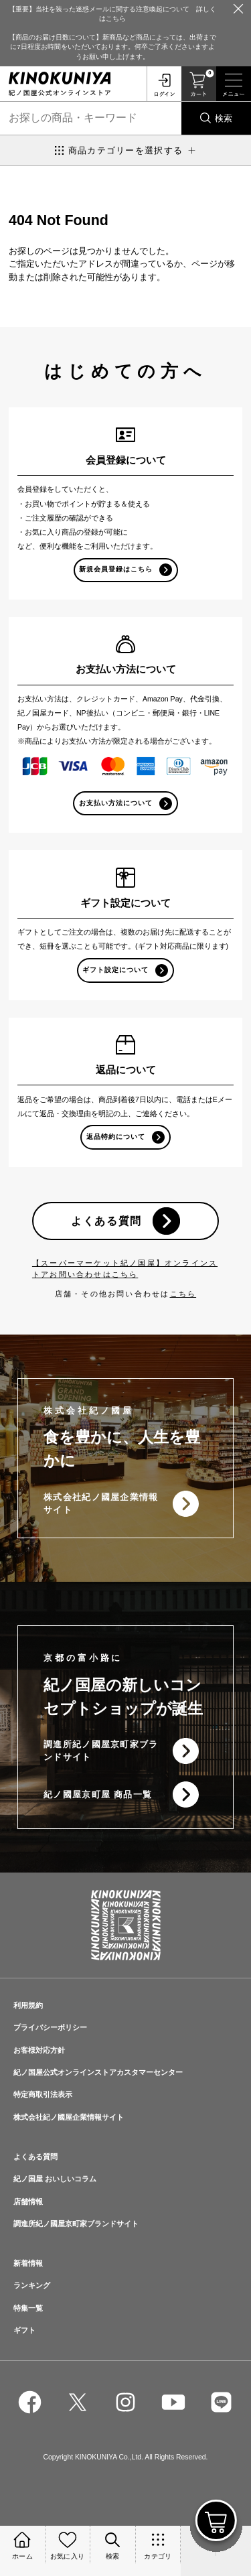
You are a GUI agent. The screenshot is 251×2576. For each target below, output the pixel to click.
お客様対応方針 (39, 2050)
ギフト (24, 2330)
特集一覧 (28, 2308)
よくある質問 (106, 1221)
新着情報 (28, 2263)
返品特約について (115, 1136)
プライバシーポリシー (50, 2027)
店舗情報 (28, 2201)
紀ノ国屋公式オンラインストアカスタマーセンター (98, 2072)
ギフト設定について (115, 969)
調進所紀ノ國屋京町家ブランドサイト (101, 1751)
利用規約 (28, 2005)
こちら (183, 1294)
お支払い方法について (116, 803)
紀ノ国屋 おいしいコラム (54, 2179)
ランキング (31, 2285)
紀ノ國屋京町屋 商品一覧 (98, 1794)
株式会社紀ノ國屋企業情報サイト (101, 1503)
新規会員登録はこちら (116, 569)
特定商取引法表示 (42, 2094)
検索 (223, 118)
